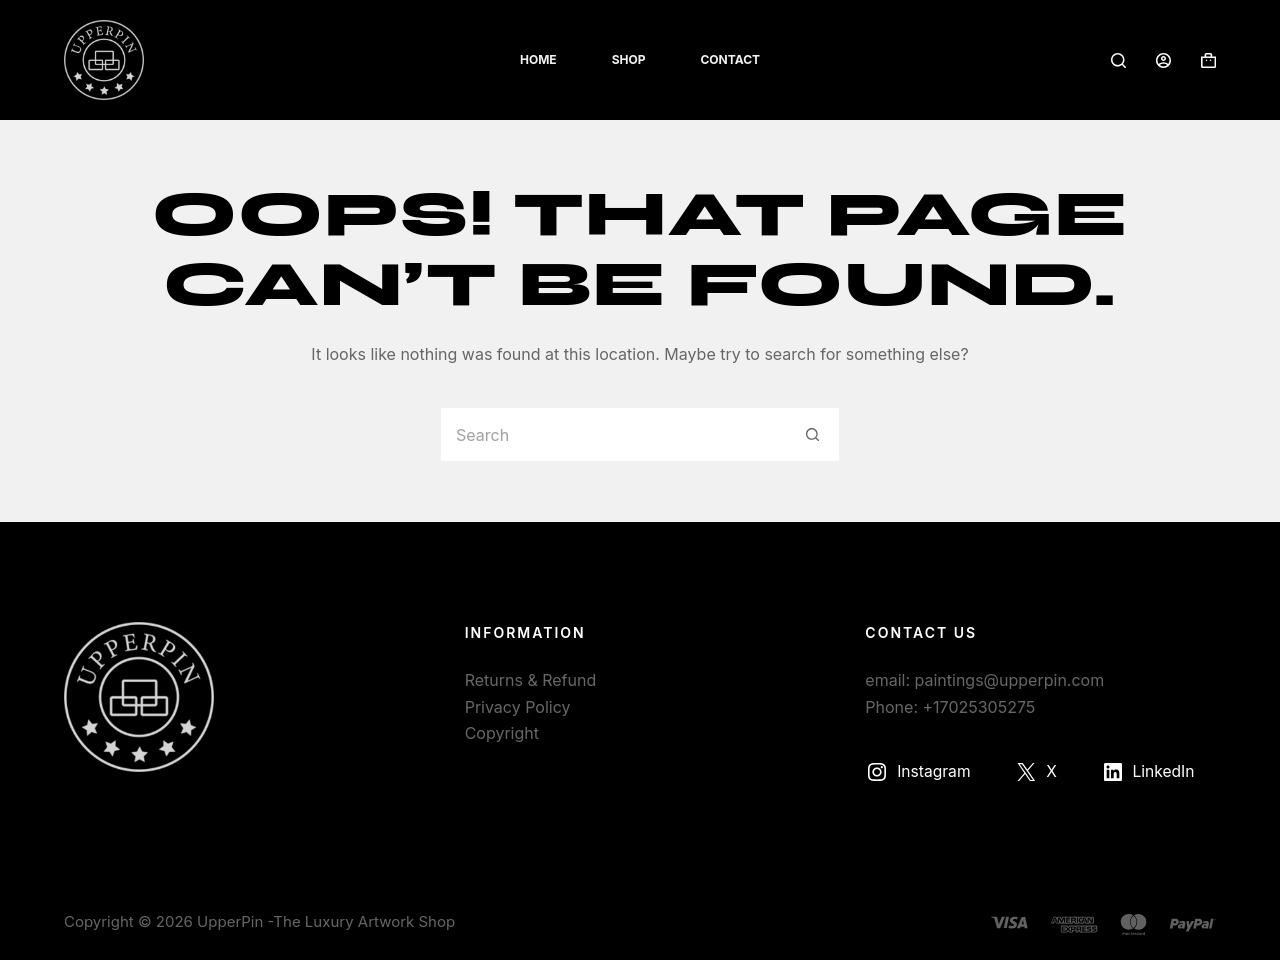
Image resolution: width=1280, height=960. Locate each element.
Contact (730, 59)
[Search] (1118, 60)
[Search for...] (612, 434)
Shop (629, 59)
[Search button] (812, 434)
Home (538, 59)
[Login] (1163, 60)
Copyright (502, 733)
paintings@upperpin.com (1010, 680)
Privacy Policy (518, 707)
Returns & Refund (531, 680)
